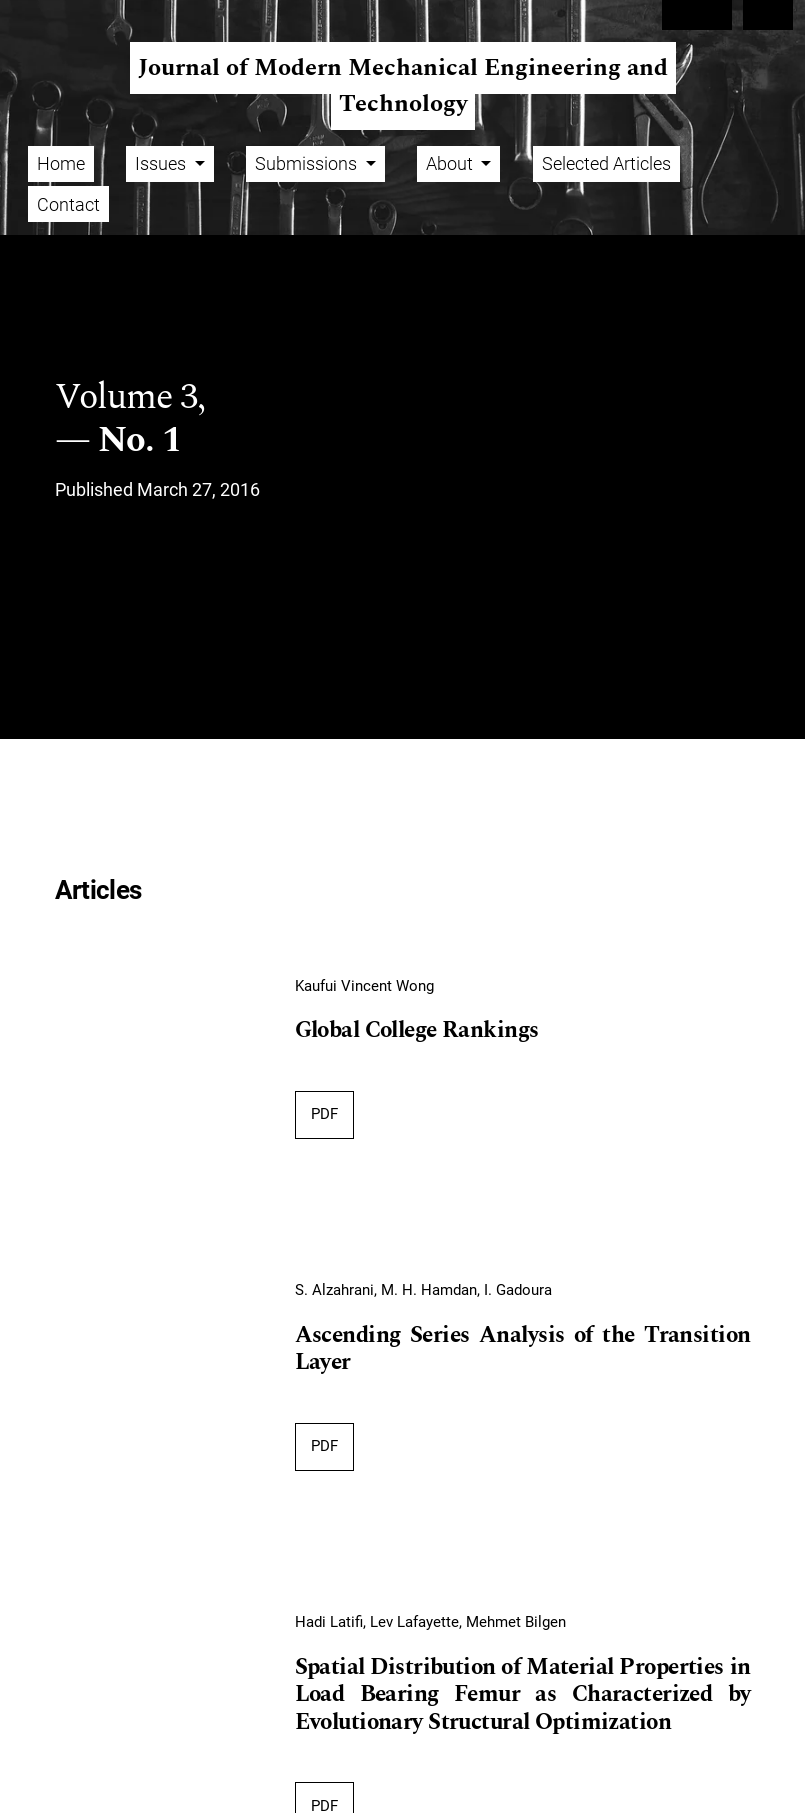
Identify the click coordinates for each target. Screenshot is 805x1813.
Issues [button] (162, 163)
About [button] (451, 163)
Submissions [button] (308, 163)
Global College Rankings (417, 1031)
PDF (324, 1114)
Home (61, 163)
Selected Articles (606, 163)
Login (768, 15)
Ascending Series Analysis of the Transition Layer (523, 1350)
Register (696, 15)
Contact (68, 204)
